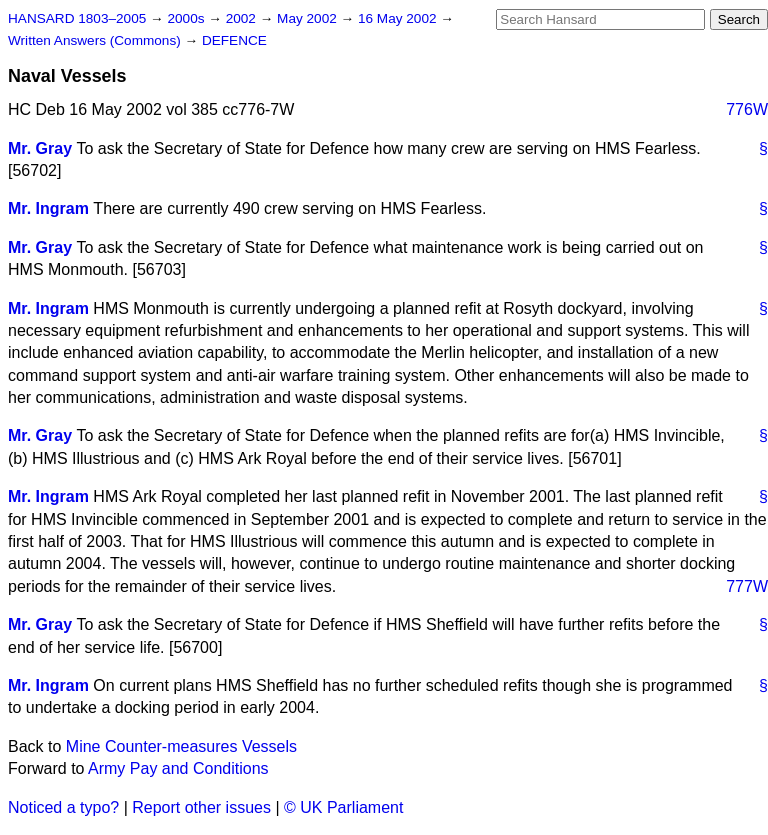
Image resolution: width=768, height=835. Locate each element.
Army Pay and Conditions (178, 768)
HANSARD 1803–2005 (77, 18)
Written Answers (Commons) (96, 40)
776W (747, 109)
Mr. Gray (40, 148)
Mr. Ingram (48, 208)
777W (747, 586)
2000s (187, 18)
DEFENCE (234, 40)
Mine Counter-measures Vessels (181, 746)
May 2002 (308, 18)
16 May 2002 (399, 18)
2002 (243, 18)
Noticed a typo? (63, 807)
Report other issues (201, 807)
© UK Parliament (343, 807)
